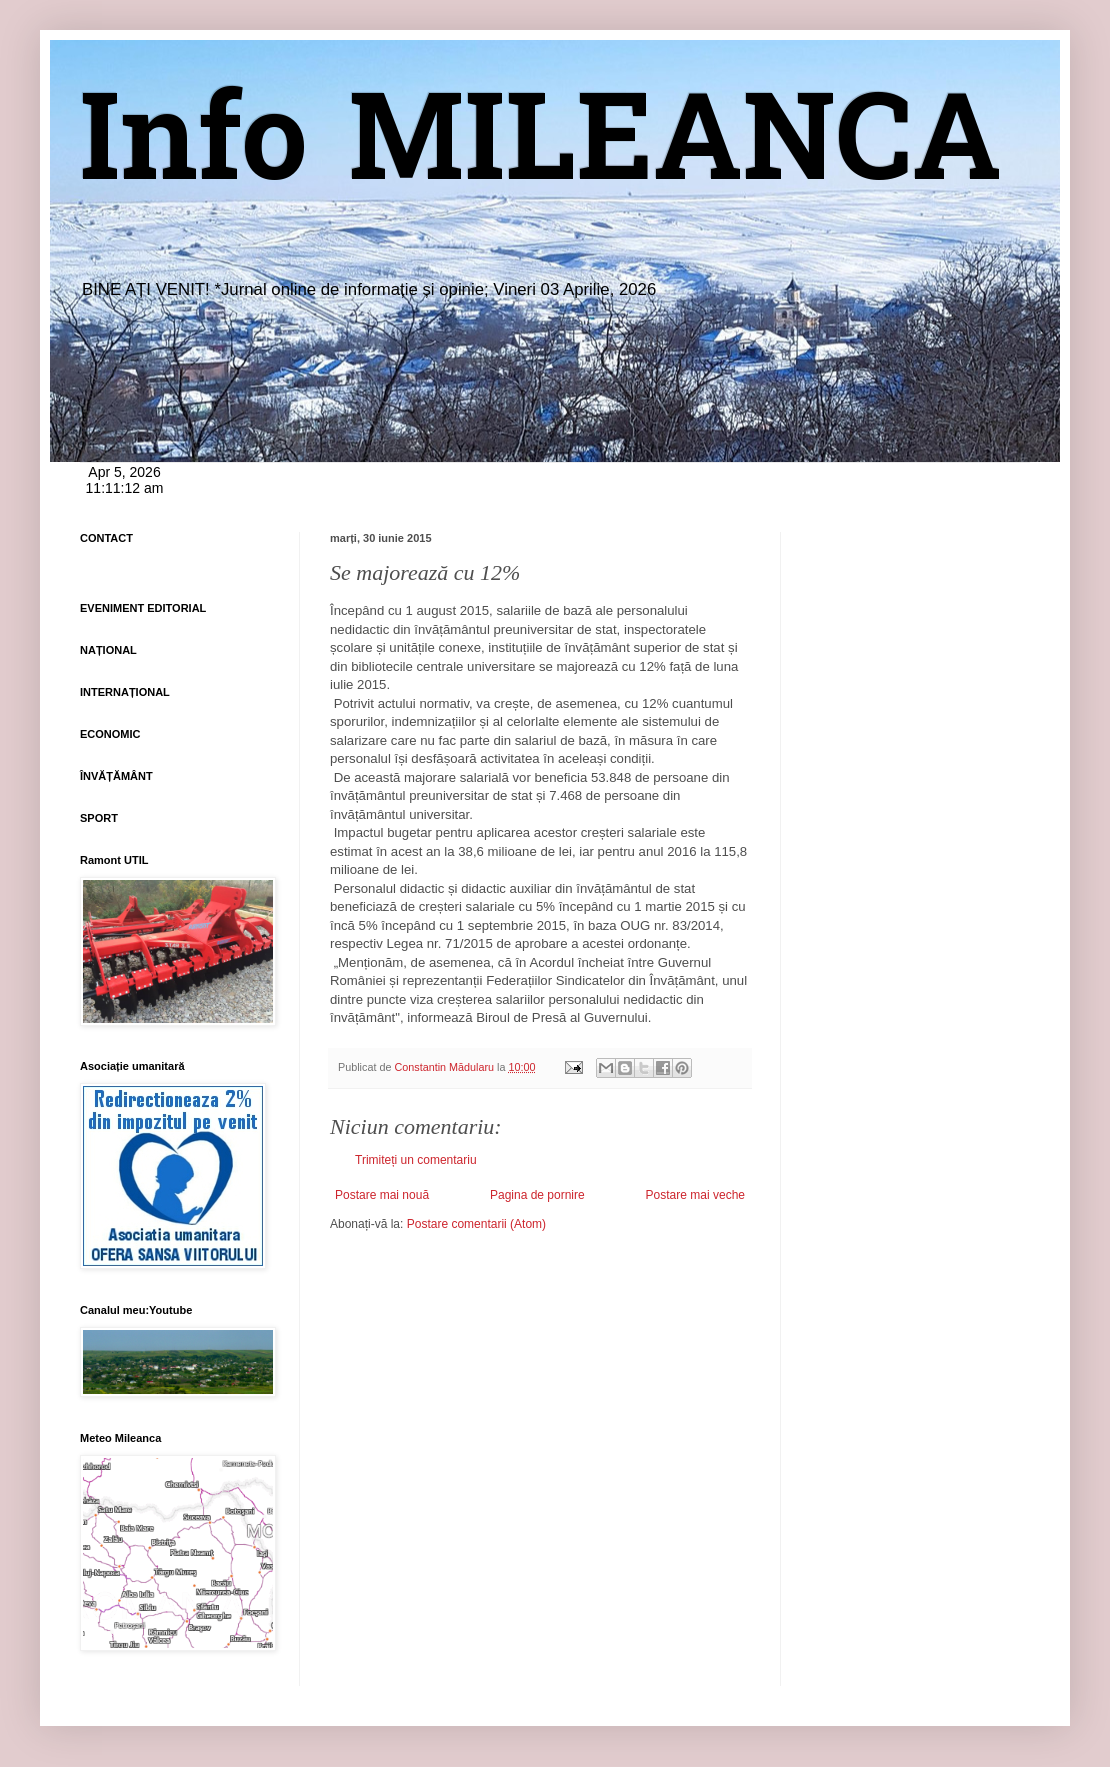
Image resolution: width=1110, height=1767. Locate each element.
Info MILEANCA (541, 150)
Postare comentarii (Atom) (476, 1224)
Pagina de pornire (537, 1195)
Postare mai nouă (382, 1195)
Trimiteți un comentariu (416, 1160)
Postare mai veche (695, 1195)
